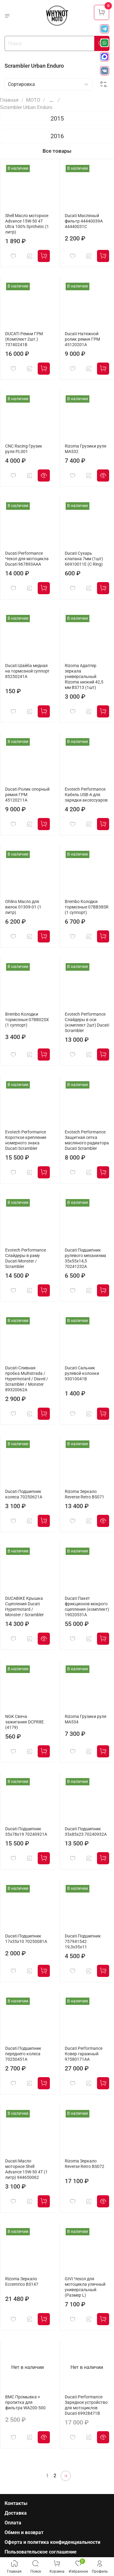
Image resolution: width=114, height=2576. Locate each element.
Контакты (16, 2503)
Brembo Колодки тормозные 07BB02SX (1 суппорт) (27, 1020)
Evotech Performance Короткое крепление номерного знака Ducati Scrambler (25, 1140)
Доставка (16, 2513)
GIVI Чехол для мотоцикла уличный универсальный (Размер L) (85, 2287)
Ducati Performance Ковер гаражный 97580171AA (83, 2054)
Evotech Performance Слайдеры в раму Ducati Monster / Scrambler (25, 1258)
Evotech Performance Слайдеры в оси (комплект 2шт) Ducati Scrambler (87, 1022)
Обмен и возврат (24, 2532)
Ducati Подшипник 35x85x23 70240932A (86, 1831)
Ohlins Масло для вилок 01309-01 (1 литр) (23, 907)
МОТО (33, 100)
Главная (9, 100)
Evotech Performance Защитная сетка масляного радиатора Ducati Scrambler (87, 1140)
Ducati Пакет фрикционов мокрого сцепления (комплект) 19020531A (87, 1606)
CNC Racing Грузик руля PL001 (23, 449)
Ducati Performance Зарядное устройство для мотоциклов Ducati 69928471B (86, 2405)
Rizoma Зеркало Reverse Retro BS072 (84, 2164)
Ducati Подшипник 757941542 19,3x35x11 (83, 1942)
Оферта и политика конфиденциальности (52, 2542)
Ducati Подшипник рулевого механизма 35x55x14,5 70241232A (85, 1258)
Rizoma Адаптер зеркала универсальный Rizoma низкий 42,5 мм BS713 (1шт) (84, 676)
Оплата (13, 2523)
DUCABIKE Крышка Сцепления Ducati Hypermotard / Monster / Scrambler (24, 1606)
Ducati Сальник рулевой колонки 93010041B (82, 1373)
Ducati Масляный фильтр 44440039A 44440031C (84, 221)
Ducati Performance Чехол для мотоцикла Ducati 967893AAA (27, 559)
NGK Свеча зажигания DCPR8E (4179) (24, 1722)
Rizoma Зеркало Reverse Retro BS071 (84, 1494)
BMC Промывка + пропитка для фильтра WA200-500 (25, 2402)
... (51, 100)
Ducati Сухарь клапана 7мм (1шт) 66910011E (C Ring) (84, 559)
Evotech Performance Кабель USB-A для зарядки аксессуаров (86, 795)
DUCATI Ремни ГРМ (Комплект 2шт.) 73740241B (24, 339)
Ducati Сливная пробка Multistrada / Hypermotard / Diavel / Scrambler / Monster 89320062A (26, 1378)
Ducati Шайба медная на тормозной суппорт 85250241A (27, 671)
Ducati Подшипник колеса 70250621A (23, 1494)
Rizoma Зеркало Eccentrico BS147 (21, 2281)
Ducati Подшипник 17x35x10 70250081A (26, 1939)
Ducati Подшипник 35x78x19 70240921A (26, 1831)
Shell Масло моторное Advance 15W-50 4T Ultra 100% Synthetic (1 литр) (27, 224)
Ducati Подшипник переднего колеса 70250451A (23, 2054)
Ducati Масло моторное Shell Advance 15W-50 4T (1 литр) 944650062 (26, 2169)
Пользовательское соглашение (41, 2552)
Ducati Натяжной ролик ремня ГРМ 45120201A (82, 339)
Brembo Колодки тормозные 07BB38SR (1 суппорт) (87, 907)
